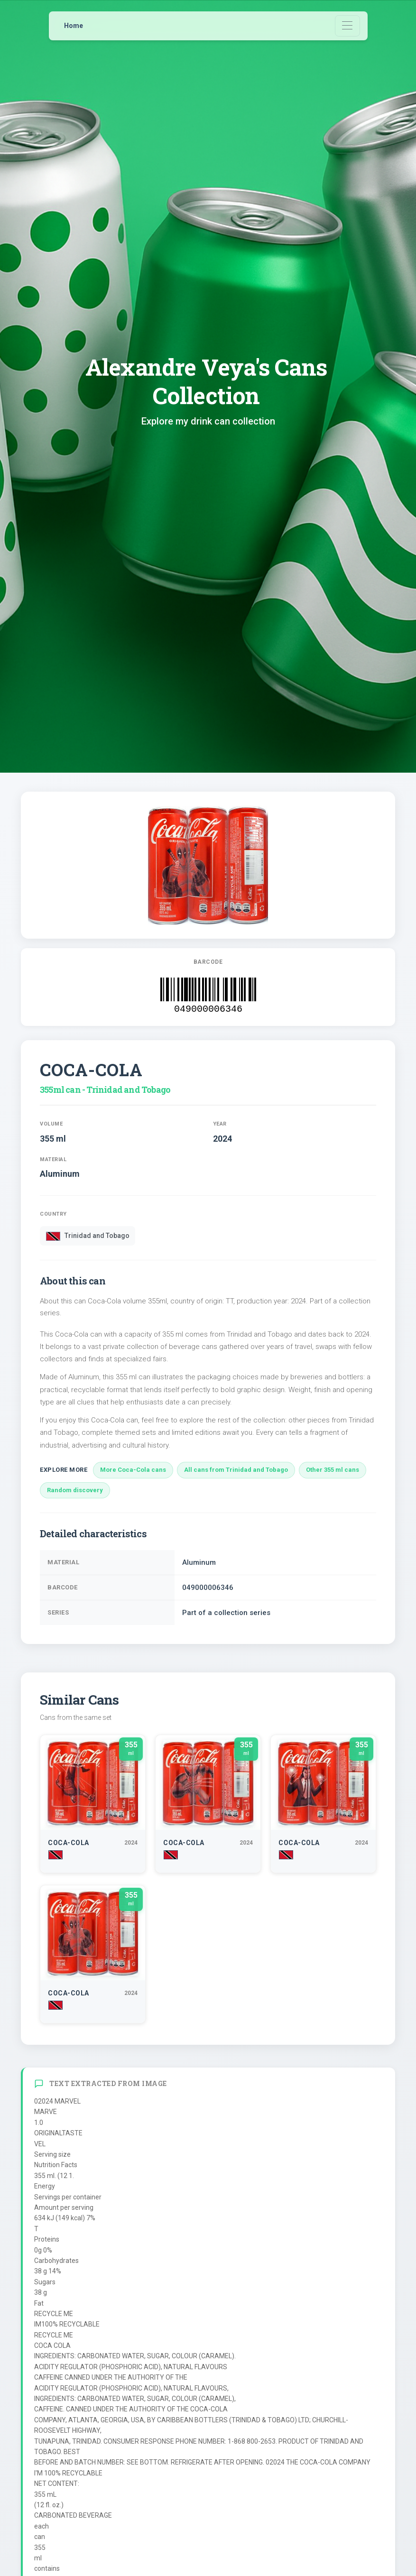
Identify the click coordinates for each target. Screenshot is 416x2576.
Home (73, 25)
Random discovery (75, 1490)
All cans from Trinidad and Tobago (236, 1469)
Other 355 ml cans (332, 1469)
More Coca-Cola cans (133, 1469)
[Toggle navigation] (347, 26)
